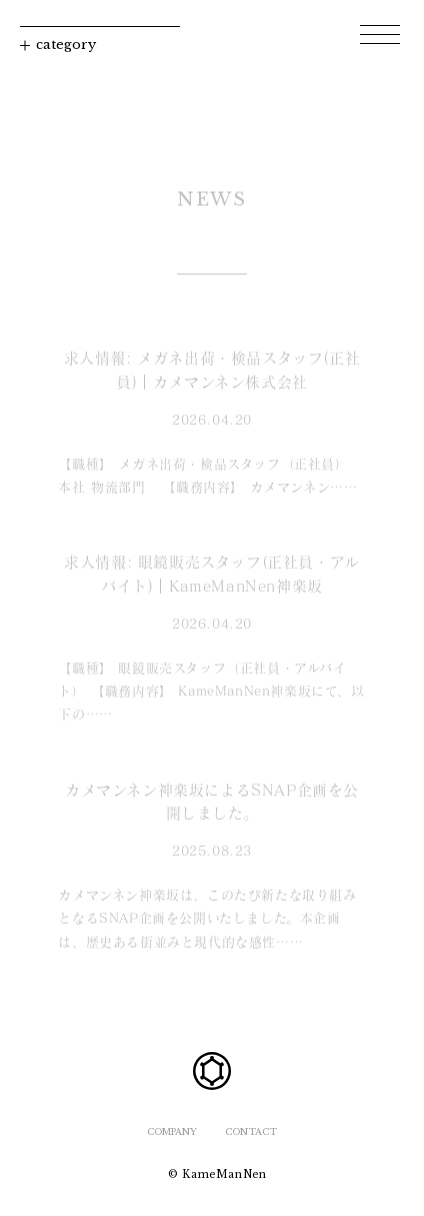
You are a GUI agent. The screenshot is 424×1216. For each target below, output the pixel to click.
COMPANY (172, 1131)
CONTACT (251, 1131)
